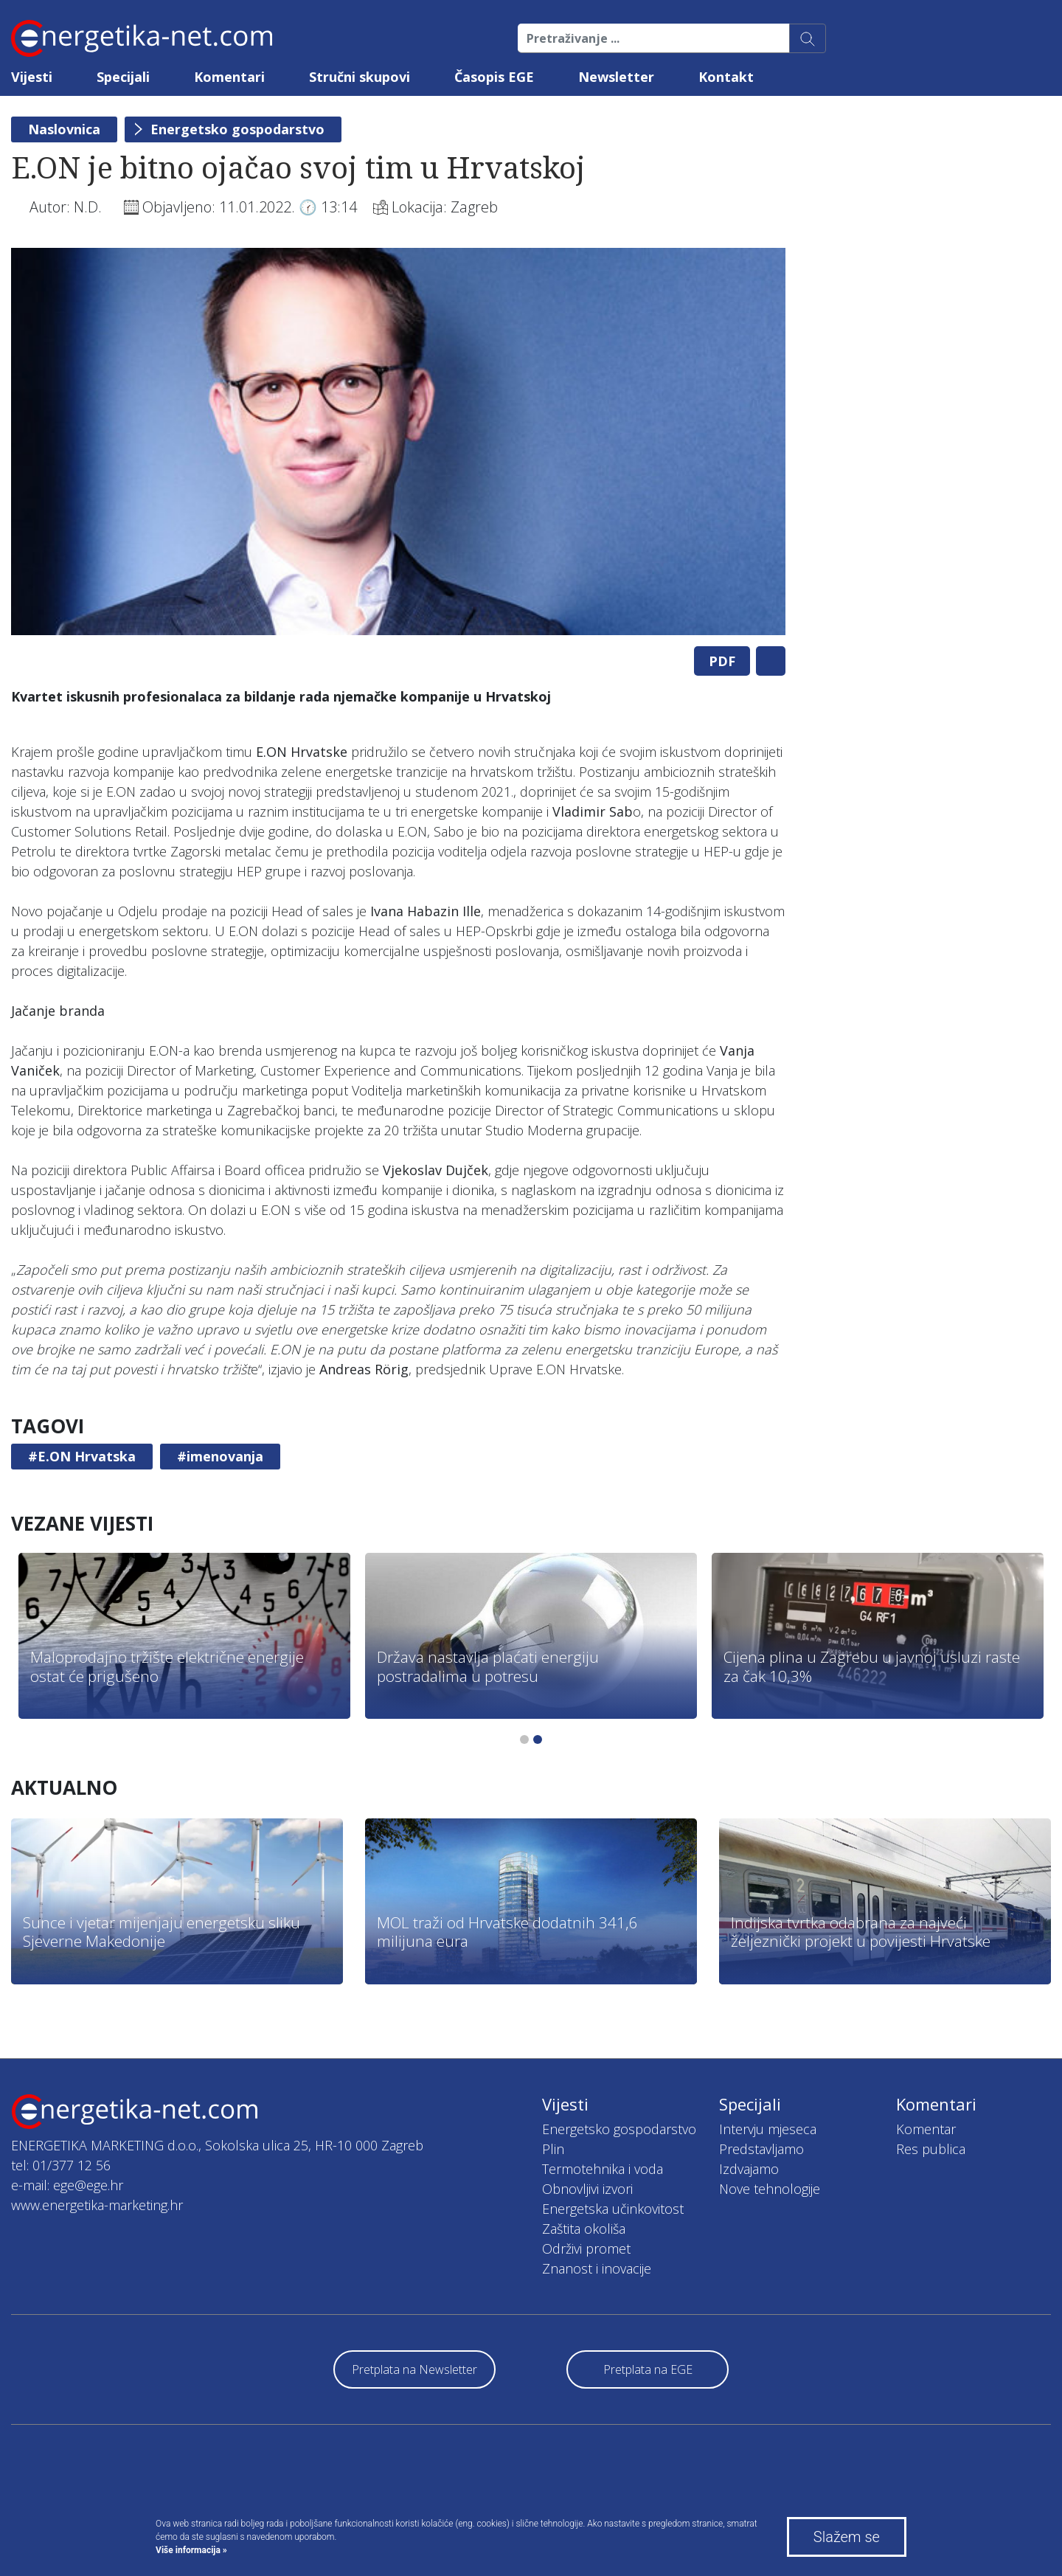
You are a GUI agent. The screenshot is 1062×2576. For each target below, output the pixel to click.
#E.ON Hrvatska (82, 1456)
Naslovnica (64, 129)
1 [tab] (524, 1739)
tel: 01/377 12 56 (61, 2165)
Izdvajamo (749, 2169)
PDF (722, 661)
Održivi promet (586, 2248)
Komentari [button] (229, 77)
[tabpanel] (398, 441)
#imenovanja (220, 1456)
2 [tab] (537, 1739)
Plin (553, 2149)
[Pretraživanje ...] (654, 38)
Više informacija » (191, 2550)
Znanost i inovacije (596, 2268)
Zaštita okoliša (583, 2228)
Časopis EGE (494, 77)
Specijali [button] (123, 77)
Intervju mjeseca (767, 2129)
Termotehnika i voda (602, 2169)
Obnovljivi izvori (587, 2189)
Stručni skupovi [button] (359, 77)
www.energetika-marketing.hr (97, 2205)
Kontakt (726, 77)
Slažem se (846, 2537)
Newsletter (616, 77)
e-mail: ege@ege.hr (67, 2185)
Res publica (930, 2149)
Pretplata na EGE (648, 2369)
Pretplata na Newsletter (414, 2369)
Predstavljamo (761, 2149)
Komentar (926, 2129)
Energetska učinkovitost (613, 2208)
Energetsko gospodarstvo (237, 129)
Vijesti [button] (31, 77)
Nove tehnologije (769, 2189)
